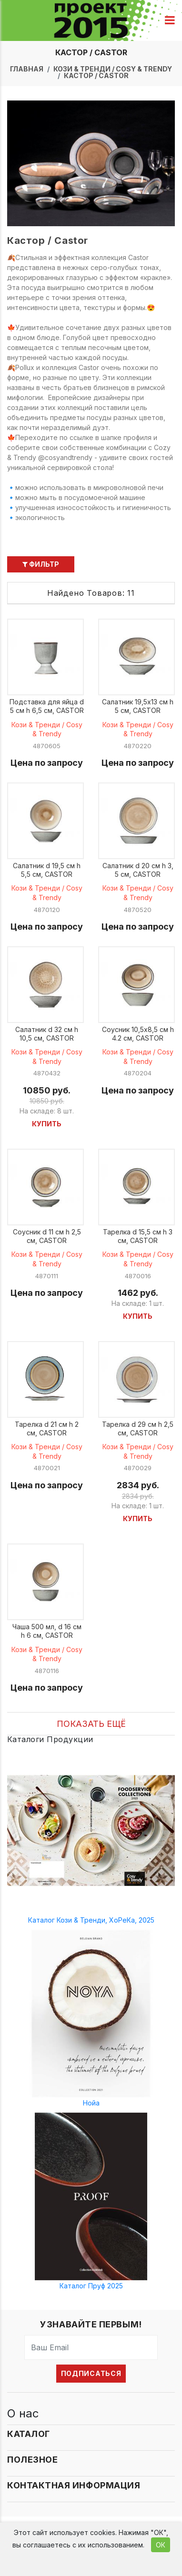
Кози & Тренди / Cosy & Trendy (112, 69)
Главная (26, 69)
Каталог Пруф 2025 (91, 2286)
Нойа (91, 2103)
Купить (46, 1124)
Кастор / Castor (96, 75)
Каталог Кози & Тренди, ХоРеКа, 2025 (91, 1920)
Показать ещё (91, 1724)
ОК (160, 2545)
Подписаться (91, 2373)
